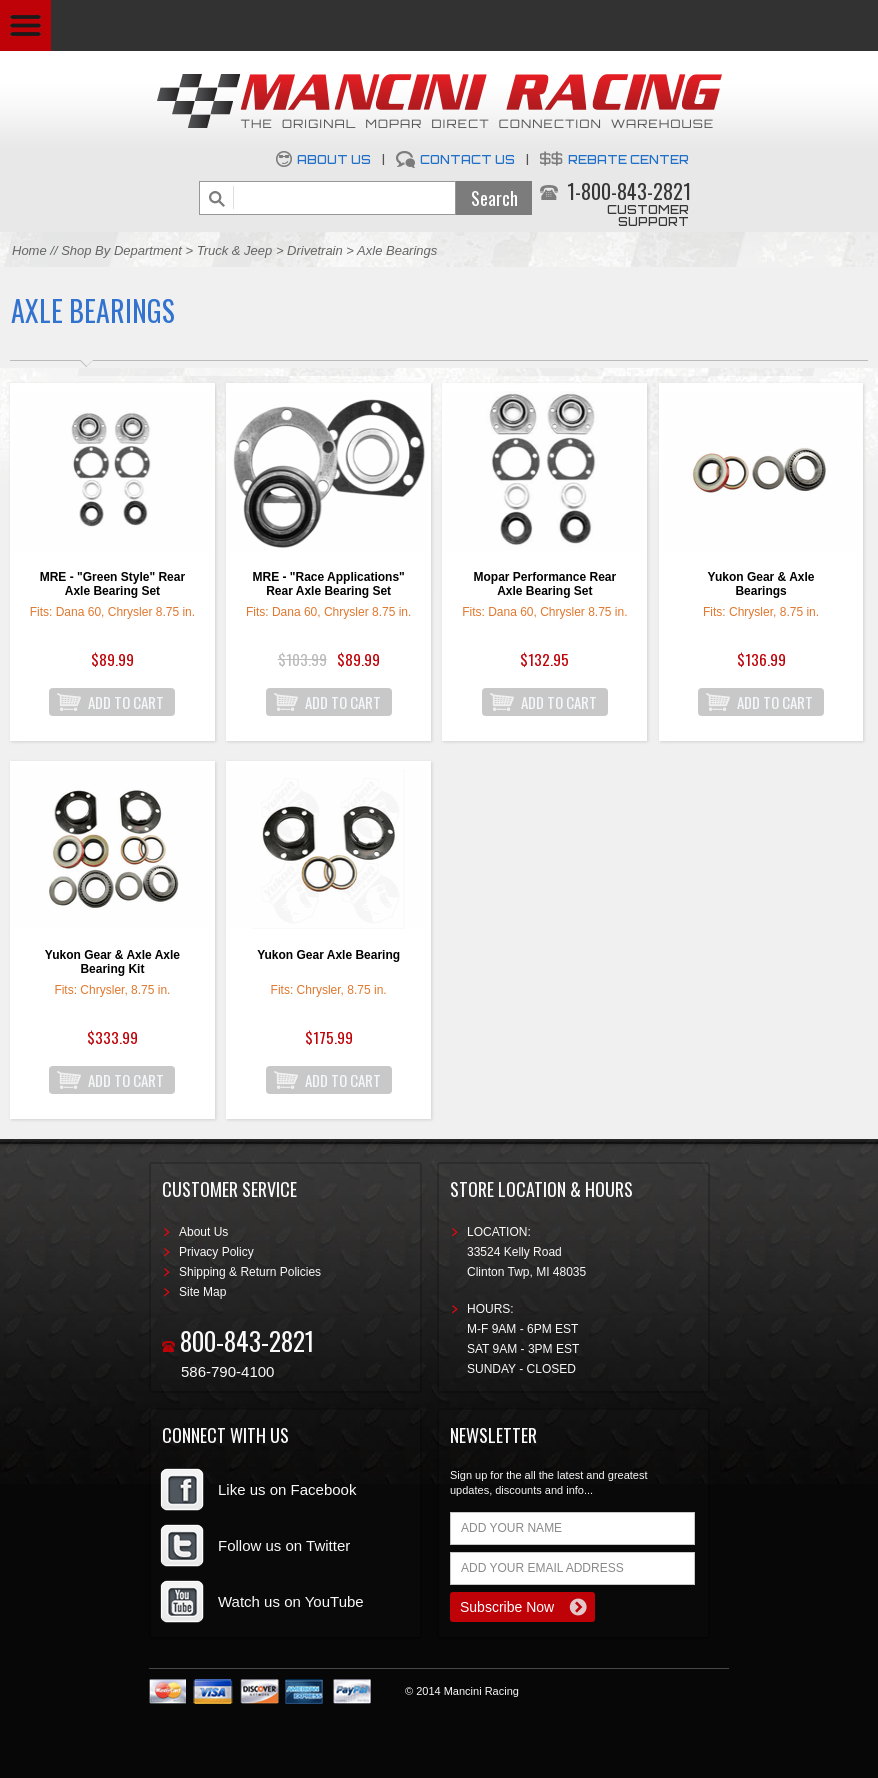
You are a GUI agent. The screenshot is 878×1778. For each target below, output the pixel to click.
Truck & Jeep (235, 250)
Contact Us (467, 159)
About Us (334, 159)
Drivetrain (316, 250)
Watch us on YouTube (291, 1601)
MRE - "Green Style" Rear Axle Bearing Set (112, 584)
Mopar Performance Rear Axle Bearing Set (544, 584)
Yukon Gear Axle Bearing (328, 955)
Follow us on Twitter (284, 1545)
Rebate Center (628, 159)
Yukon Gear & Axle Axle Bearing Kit (112, 962)
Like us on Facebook (287, 1489)
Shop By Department (121, 250)
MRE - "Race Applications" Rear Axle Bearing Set (328, 584)
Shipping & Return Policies (250, 1272)
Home (29, 250)
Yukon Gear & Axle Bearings (761, 584)
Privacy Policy (216, 1252)
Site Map (202, 1292)
